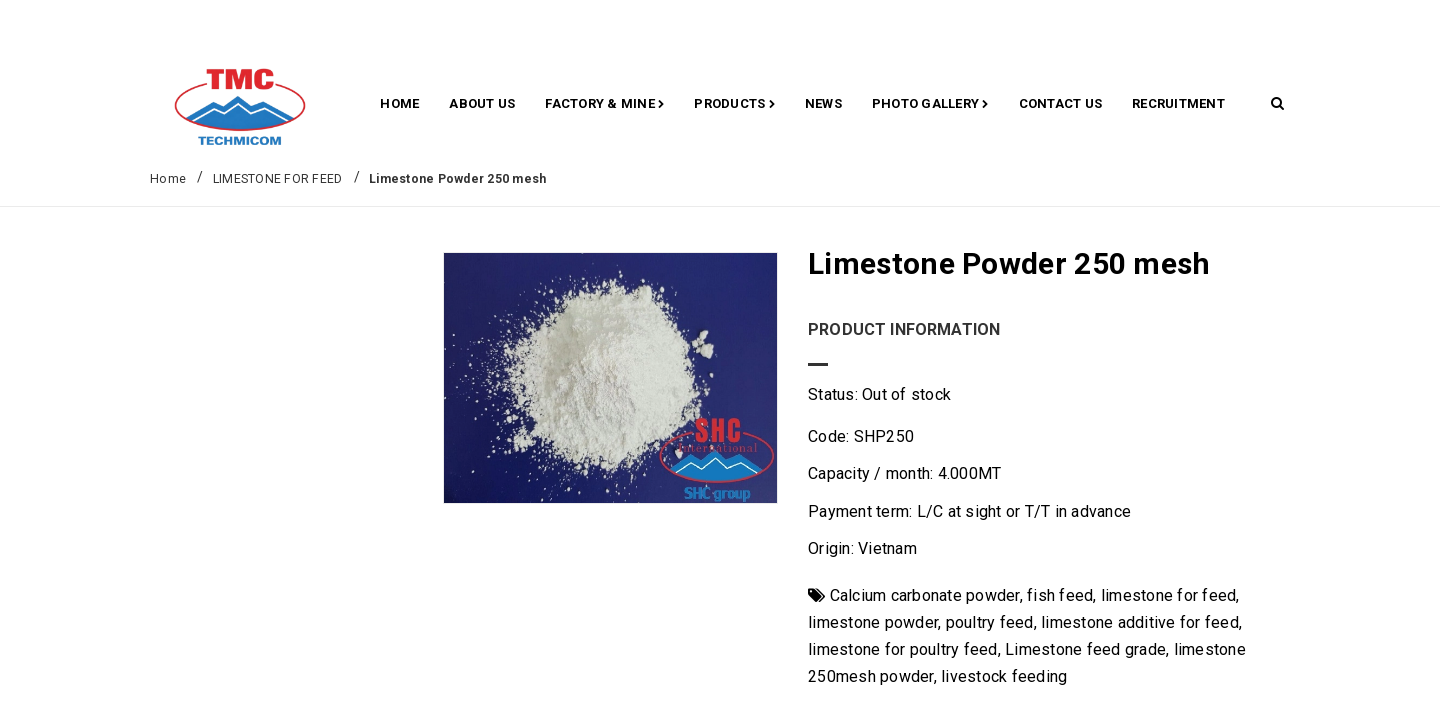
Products (734, 105)
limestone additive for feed (1140, 622)
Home (399, 103)
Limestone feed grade (1085, 649)
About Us (482, 103)
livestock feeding (1004, 676)
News (823, 103)
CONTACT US (1061, 103)
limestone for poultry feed (903, 649)
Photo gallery (930, 105)
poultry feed (990, 622)
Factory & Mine (604, 105)
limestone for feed (1169, 595)
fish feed (1060, 595)
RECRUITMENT (1178, 103)
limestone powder (873, 622)
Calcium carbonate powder (925, 595)
